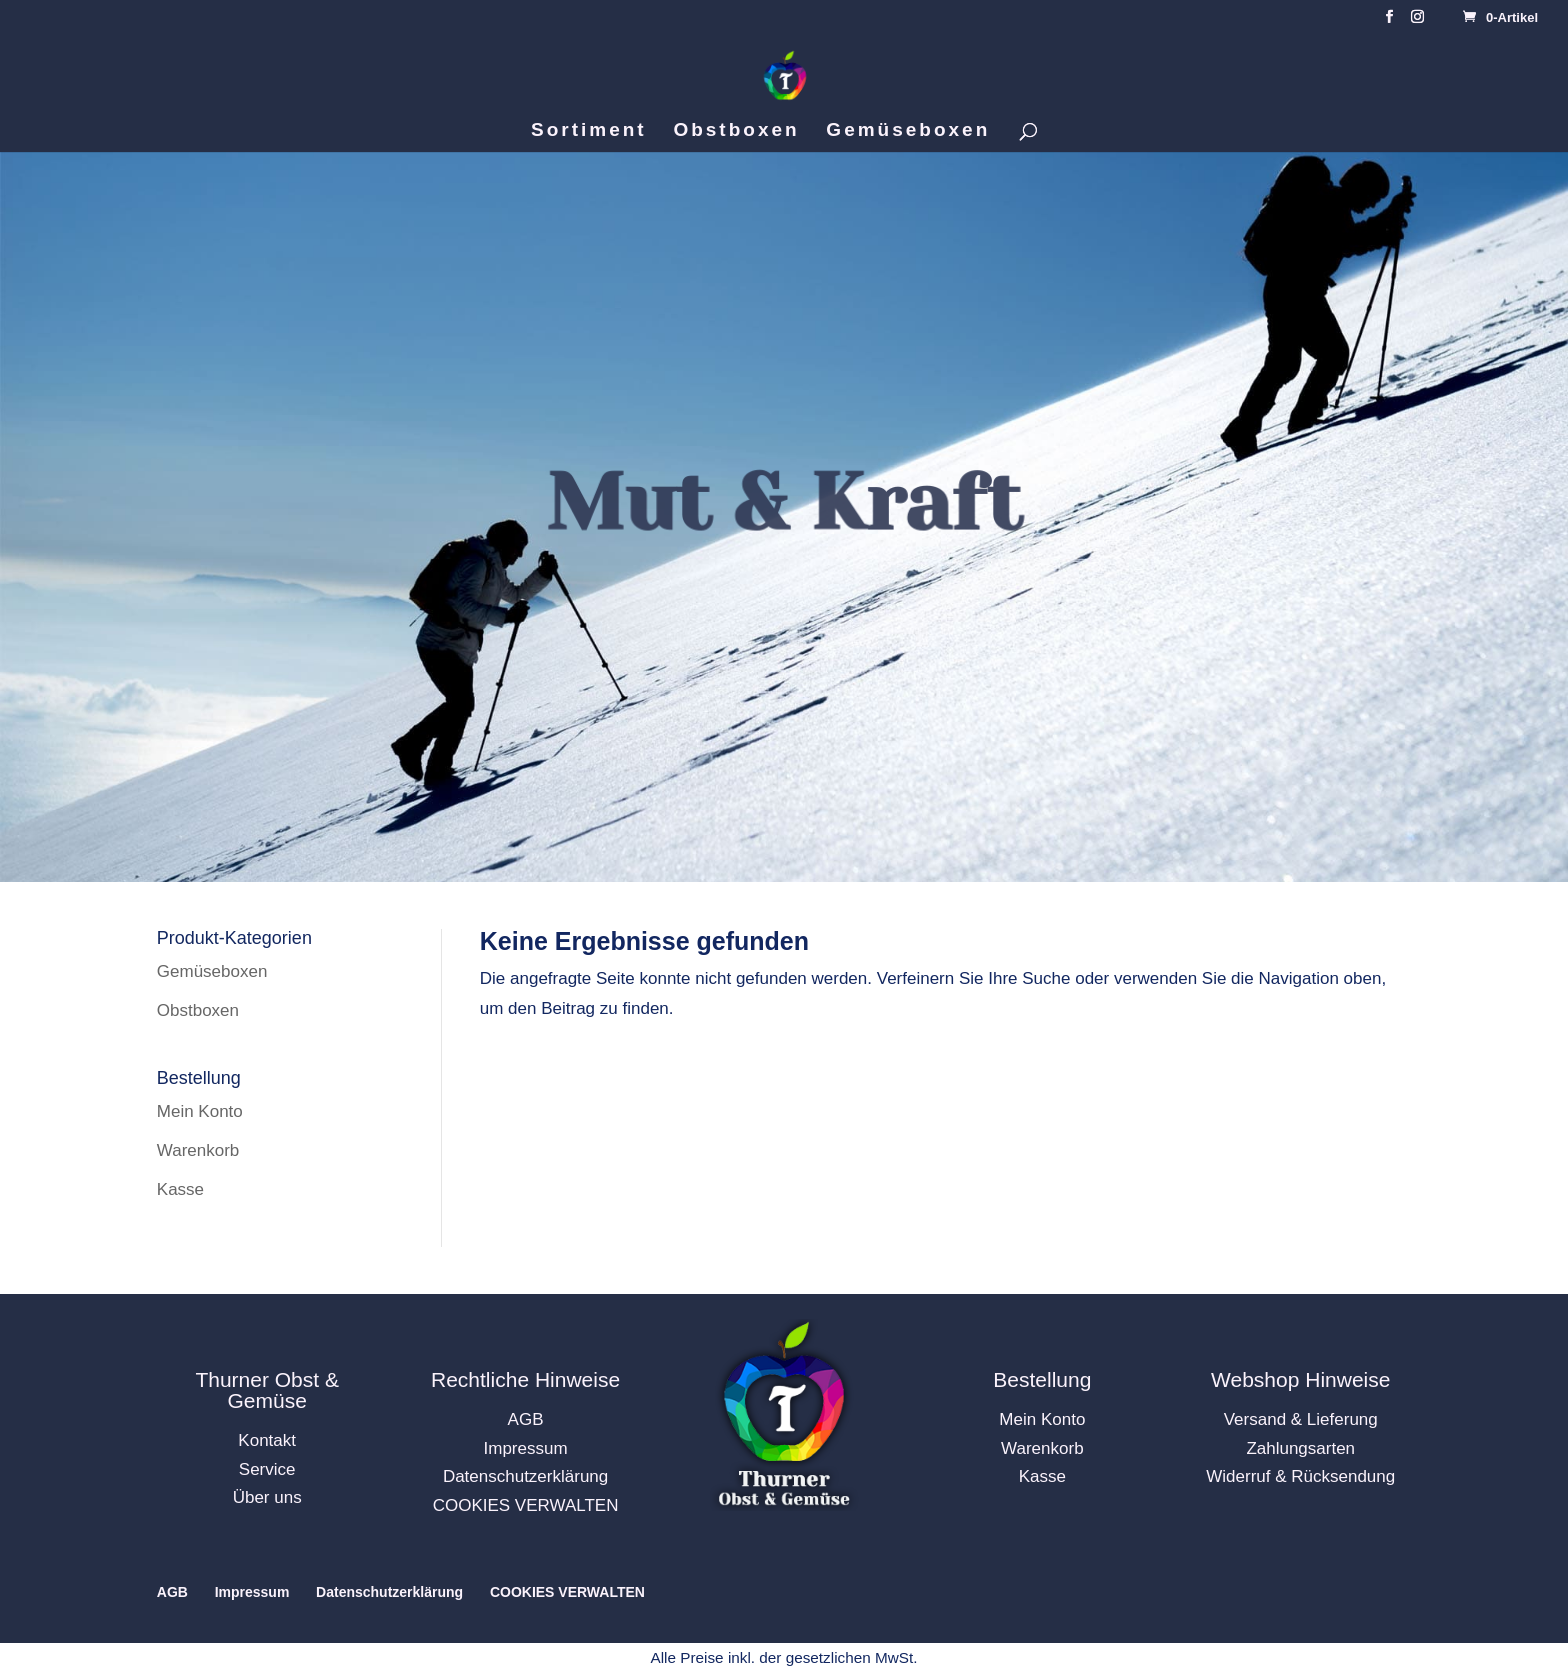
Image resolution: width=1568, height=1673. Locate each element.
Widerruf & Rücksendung (1300, 1476)
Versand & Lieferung (1301, 1419)
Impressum (526, 1448)
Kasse (180, 1189)
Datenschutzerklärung (525, 1476)
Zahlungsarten (1300, 1448)
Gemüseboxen (908, 131)
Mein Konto (200, 1111)
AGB (526, 1419)
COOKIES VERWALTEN (526, 1505)
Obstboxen (736, 131)
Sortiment (589, 131)
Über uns (267, 1497)
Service (267, 1469)
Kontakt (267, 1440)
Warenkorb (198, 1150)
